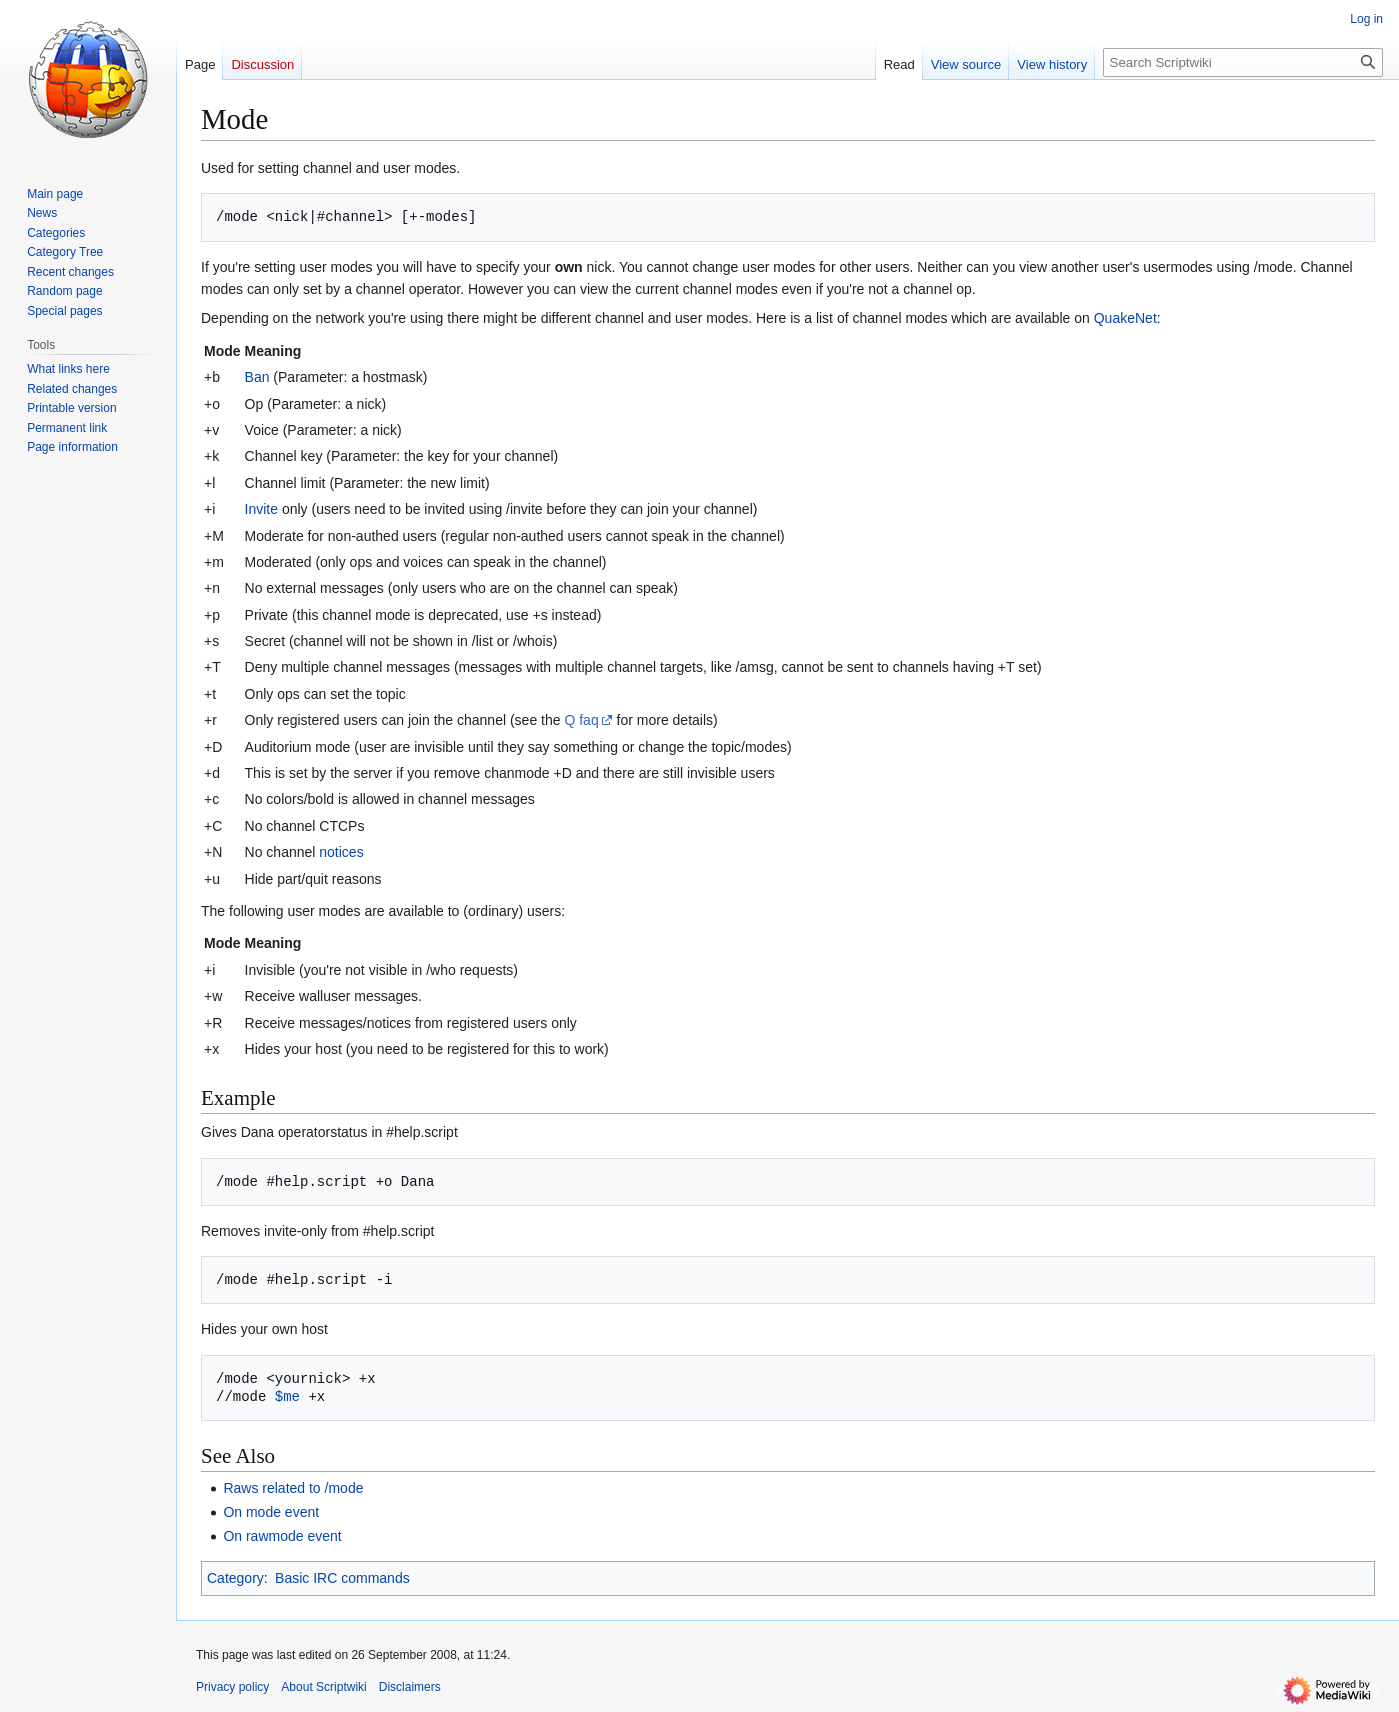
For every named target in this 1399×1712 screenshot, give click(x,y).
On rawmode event (282, 1536)
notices (341, 852)
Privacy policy (232, 1687)
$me (287, 1396)
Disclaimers (410, 1687)
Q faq (581, 720)
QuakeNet (1125, 318)
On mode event (271, 1512)
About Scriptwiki (323, 1687)
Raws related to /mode (293, 1488)
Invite (261, 509)
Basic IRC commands (342, 1578)
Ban (257, 377)
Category (235, 1578)
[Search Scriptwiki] (1243, 62)
